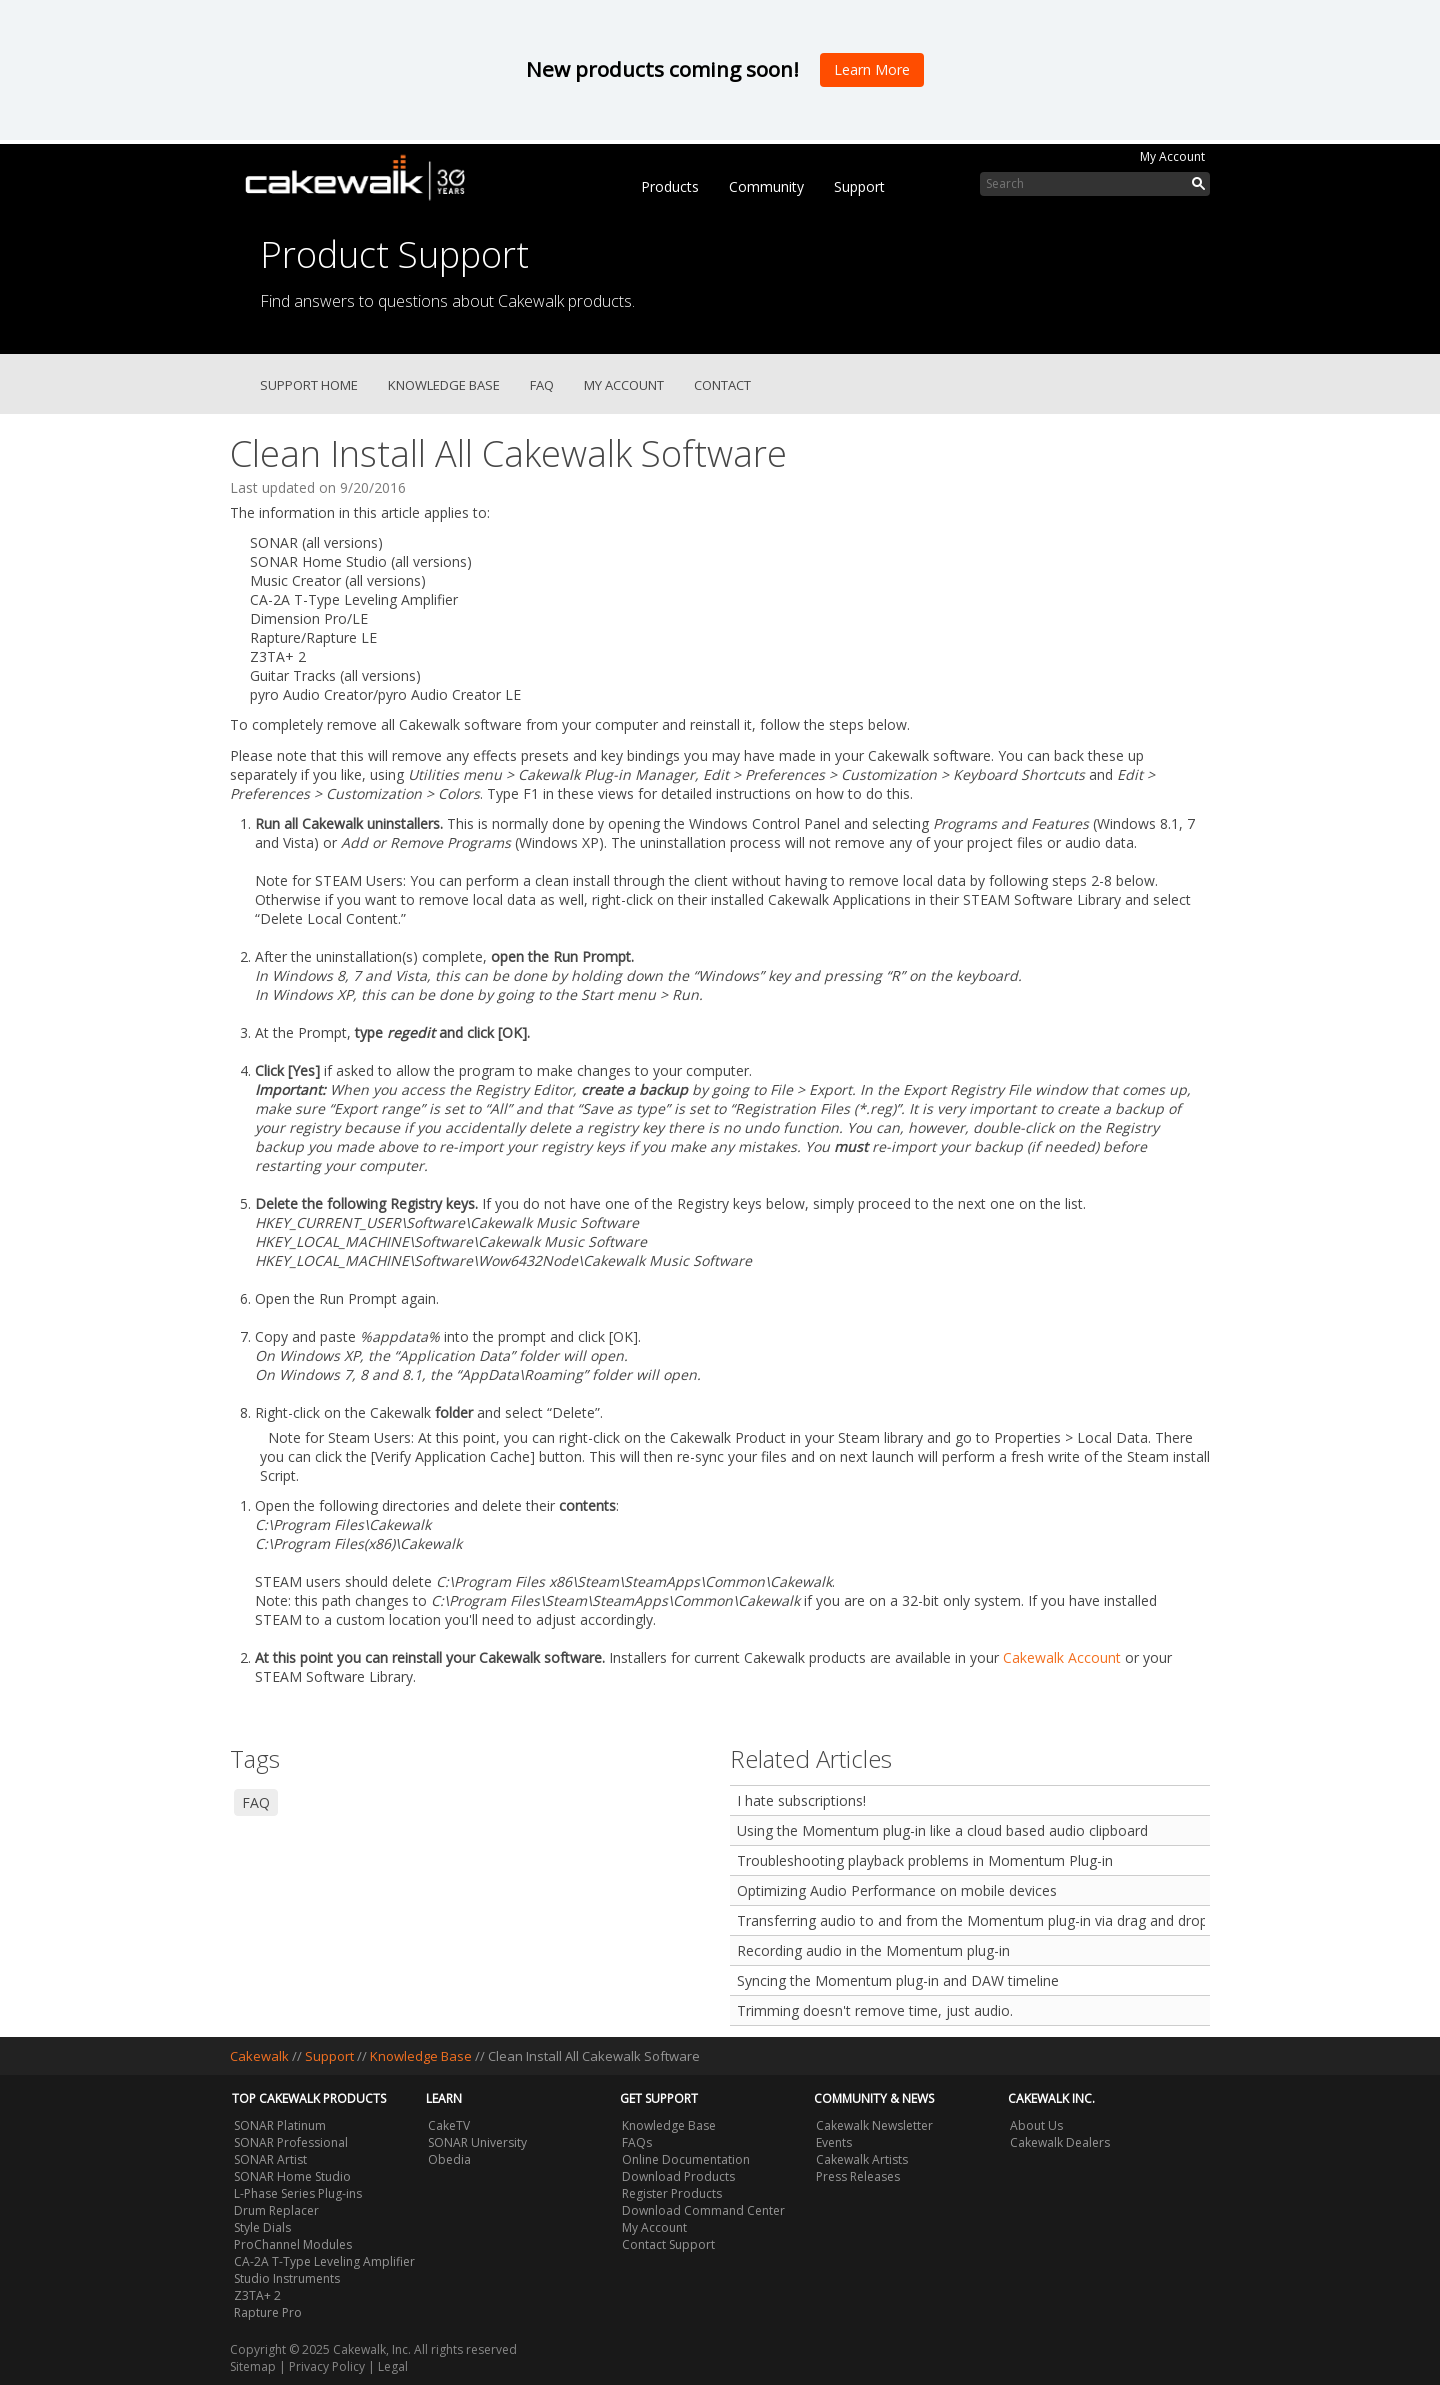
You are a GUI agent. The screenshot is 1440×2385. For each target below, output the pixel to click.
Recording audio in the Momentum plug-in (873, 1950)
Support (859, 186)
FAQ (542, 385)
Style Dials (262, 2227)
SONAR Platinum (280, 2125)
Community (766, 186)
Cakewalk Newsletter (874, 2125)
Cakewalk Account (1062, 1657)
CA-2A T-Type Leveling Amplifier (324, 2261)
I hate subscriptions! (801, 1800)
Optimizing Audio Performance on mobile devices (897, 1890)
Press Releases (858, 2176)
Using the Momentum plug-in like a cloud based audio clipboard (942, 1830)
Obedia (449, 2159)
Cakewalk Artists (862, 2159)
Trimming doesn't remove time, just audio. (875, 2010)
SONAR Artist (270, 2159)
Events (834, 2142)
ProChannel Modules (293, 2244)
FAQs (637, 2142)
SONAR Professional (291, 2142)
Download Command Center (703, 2210)
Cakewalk (259, 2056)
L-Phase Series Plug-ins (298, 2193)
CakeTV (449, 2125)
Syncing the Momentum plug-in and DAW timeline (898, 1980)
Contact (722, 385)
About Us (1036, 2125)
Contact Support (668, 2244)
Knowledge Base (444, 385)
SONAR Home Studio (292, 2176)
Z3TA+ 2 (257, 2295)
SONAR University (477, 2142)
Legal (393, 2366)
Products (670, 186)
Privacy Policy (327, 2366)
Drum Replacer (276, 2210)
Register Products (672, 2193)
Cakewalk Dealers (1060, 2142)
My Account (1172, 156)
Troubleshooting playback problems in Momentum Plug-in (925, 1860)
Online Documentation (686, 2159)
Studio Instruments (287, 2278)
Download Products (678, 2176)
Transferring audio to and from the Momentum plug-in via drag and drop (971, 1920)
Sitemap (253, 2366)
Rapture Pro (268, 2312)
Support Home (309, 385)
